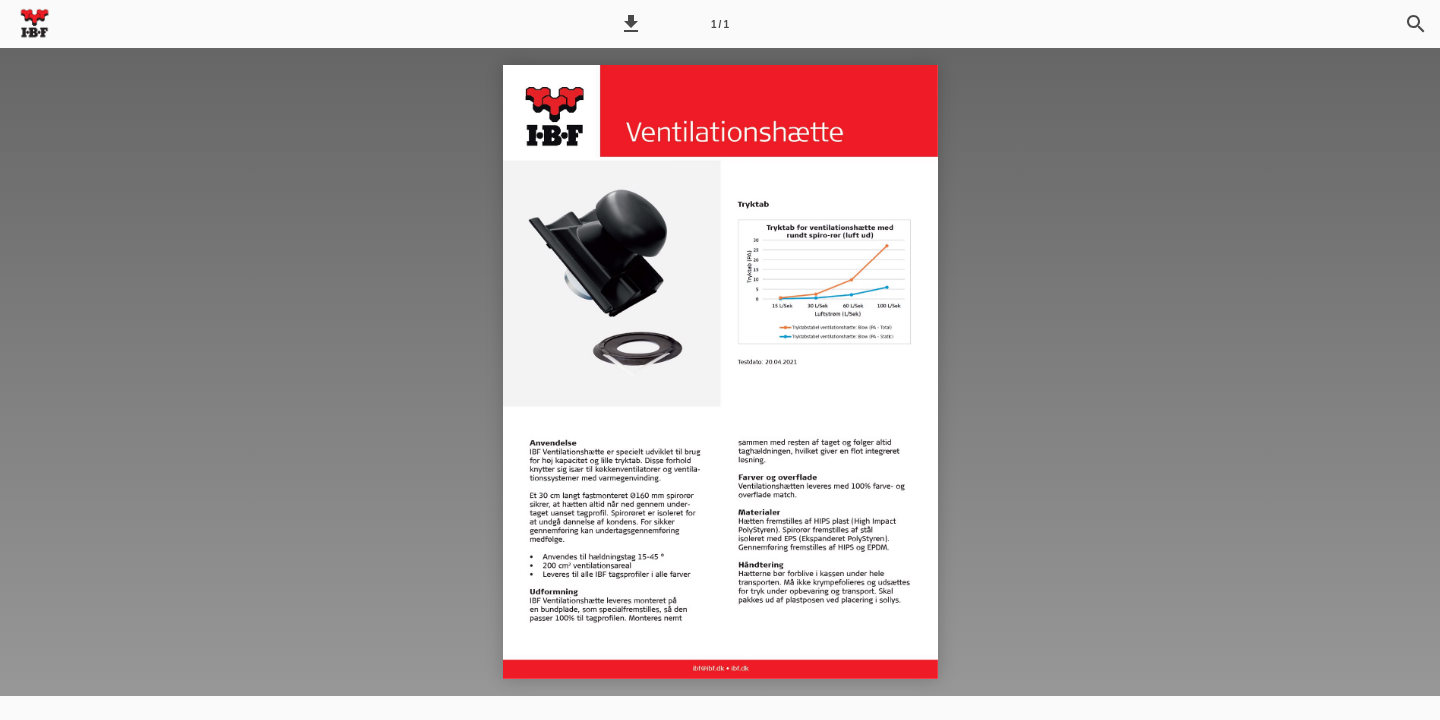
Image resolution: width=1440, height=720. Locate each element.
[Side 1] (720, 24)
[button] (631, 24)
